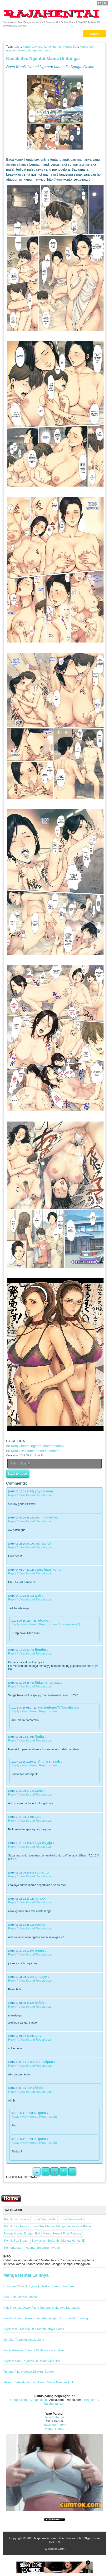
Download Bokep (54, 2425)
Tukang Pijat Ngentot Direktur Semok (28, 2371)
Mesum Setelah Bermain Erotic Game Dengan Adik (38, 2382)
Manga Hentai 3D (73, 2240)
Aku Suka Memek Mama (20, 2297)
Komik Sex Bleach (16, 2240)
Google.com (18, 2400)
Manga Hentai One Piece (73, 2226)
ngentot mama (41, 50)
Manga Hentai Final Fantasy (62, 2233)
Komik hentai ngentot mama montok (37, 1446)
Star (25, 1463)
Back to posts (18, 1473)
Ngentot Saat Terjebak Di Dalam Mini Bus (31, 2361)
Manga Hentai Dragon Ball (22, 2233)
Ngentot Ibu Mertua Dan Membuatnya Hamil (33, 2329)
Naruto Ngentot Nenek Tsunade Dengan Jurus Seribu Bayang (45, 2318)
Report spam (44, 1495)
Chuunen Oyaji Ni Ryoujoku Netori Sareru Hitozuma (38, 2286)
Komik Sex (70, 46)
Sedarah (53, 2240)
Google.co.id (38, 2400)
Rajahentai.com (54, 2403)
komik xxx (86, 46)
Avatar (55, 2247)
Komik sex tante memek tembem (35, 1451)
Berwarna (38, 2240)
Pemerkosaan (13, 2247)
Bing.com (90, 2400)
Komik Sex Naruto (71, 2219)
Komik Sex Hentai (44, 2219)
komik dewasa (32, 46)
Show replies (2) (69, 1624)
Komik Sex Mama (42, 2226)
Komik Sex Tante (15, 2226)
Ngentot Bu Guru (37, 2247)
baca (18, 46)
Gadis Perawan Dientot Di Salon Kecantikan (33, 2350)
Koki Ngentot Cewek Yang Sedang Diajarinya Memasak (41, 2307)
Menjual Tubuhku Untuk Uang (23, 2339)
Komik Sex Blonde (16, 2219)
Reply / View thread (21, 1495)
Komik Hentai (54, 2417)
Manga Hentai (54, 2428)
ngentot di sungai (18, 50)
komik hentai (53, 46)
